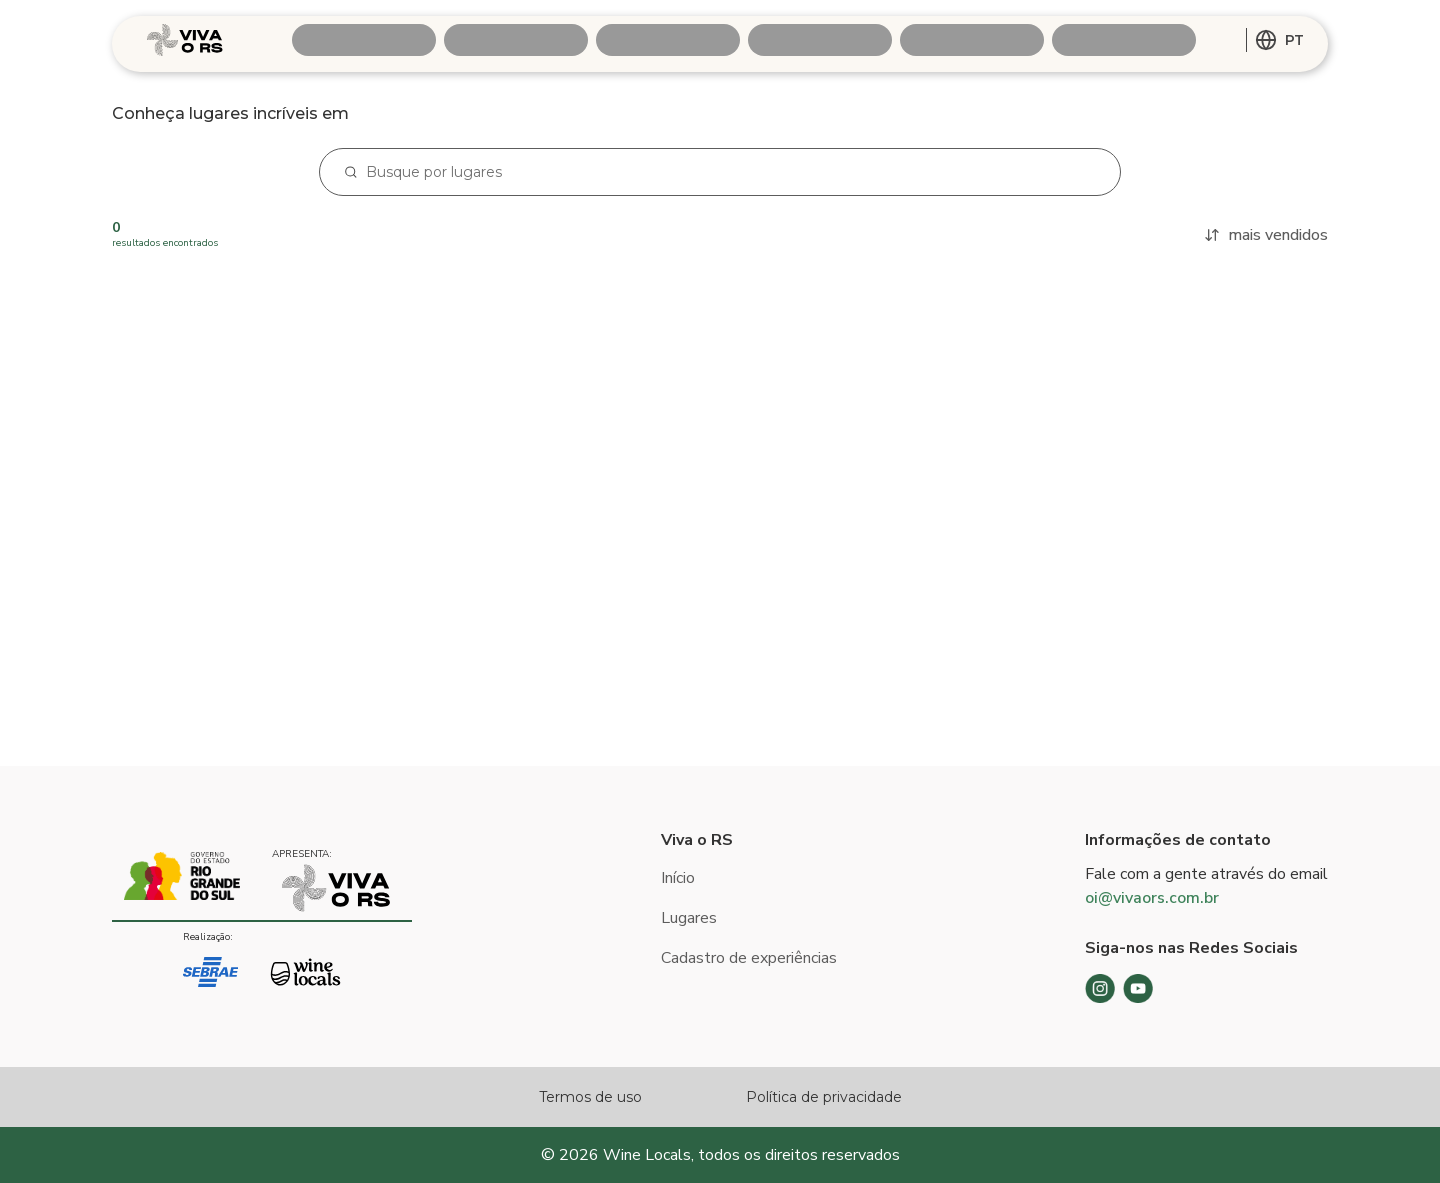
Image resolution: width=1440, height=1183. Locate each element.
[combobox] (1279, 40)
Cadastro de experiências (749, 958)
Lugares (689, 918)
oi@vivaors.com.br (1152, 898)
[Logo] (185, 40)
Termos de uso (590, 1097)
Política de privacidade (824, 1097)
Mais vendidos (1266, 235)
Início (678, 878)
